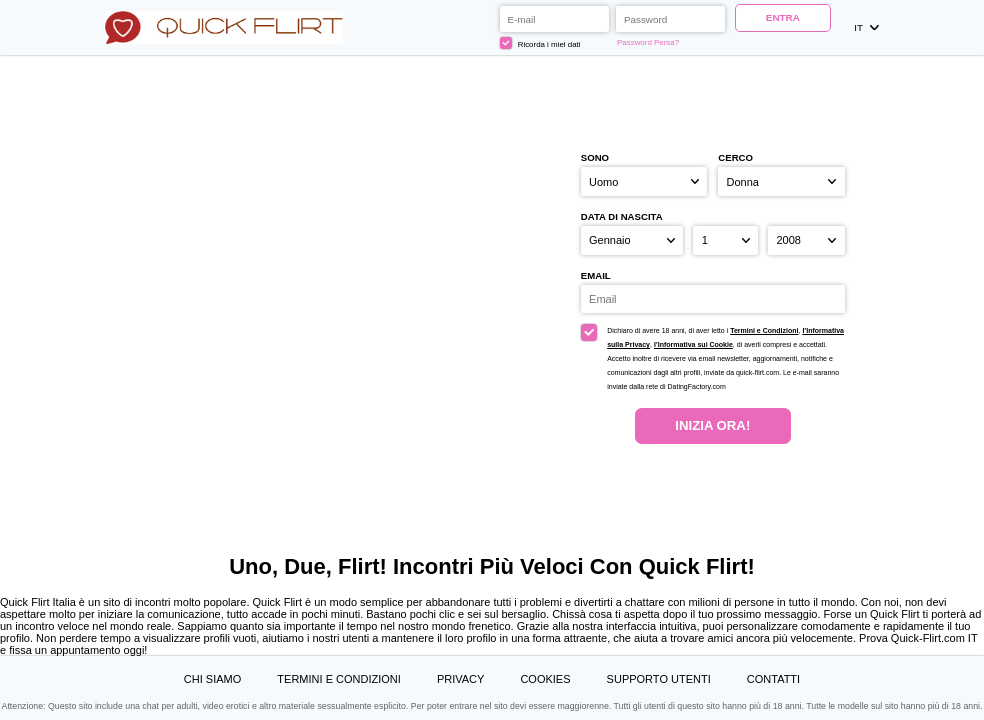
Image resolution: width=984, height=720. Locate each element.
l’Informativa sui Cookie (693, 344)
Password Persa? (648, 42)
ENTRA (783, 17)
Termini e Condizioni (764, 330)
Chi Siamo (212, 679)
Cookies (545, 679)
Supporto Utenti (659, 679)
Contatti (773, 679)
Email (596, 275)
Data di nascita (622, 216)
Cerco (735, 157)
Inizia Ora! (712, 425)
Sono (595, 157)
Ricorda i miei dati (540, 43)
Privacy (460, 679)
